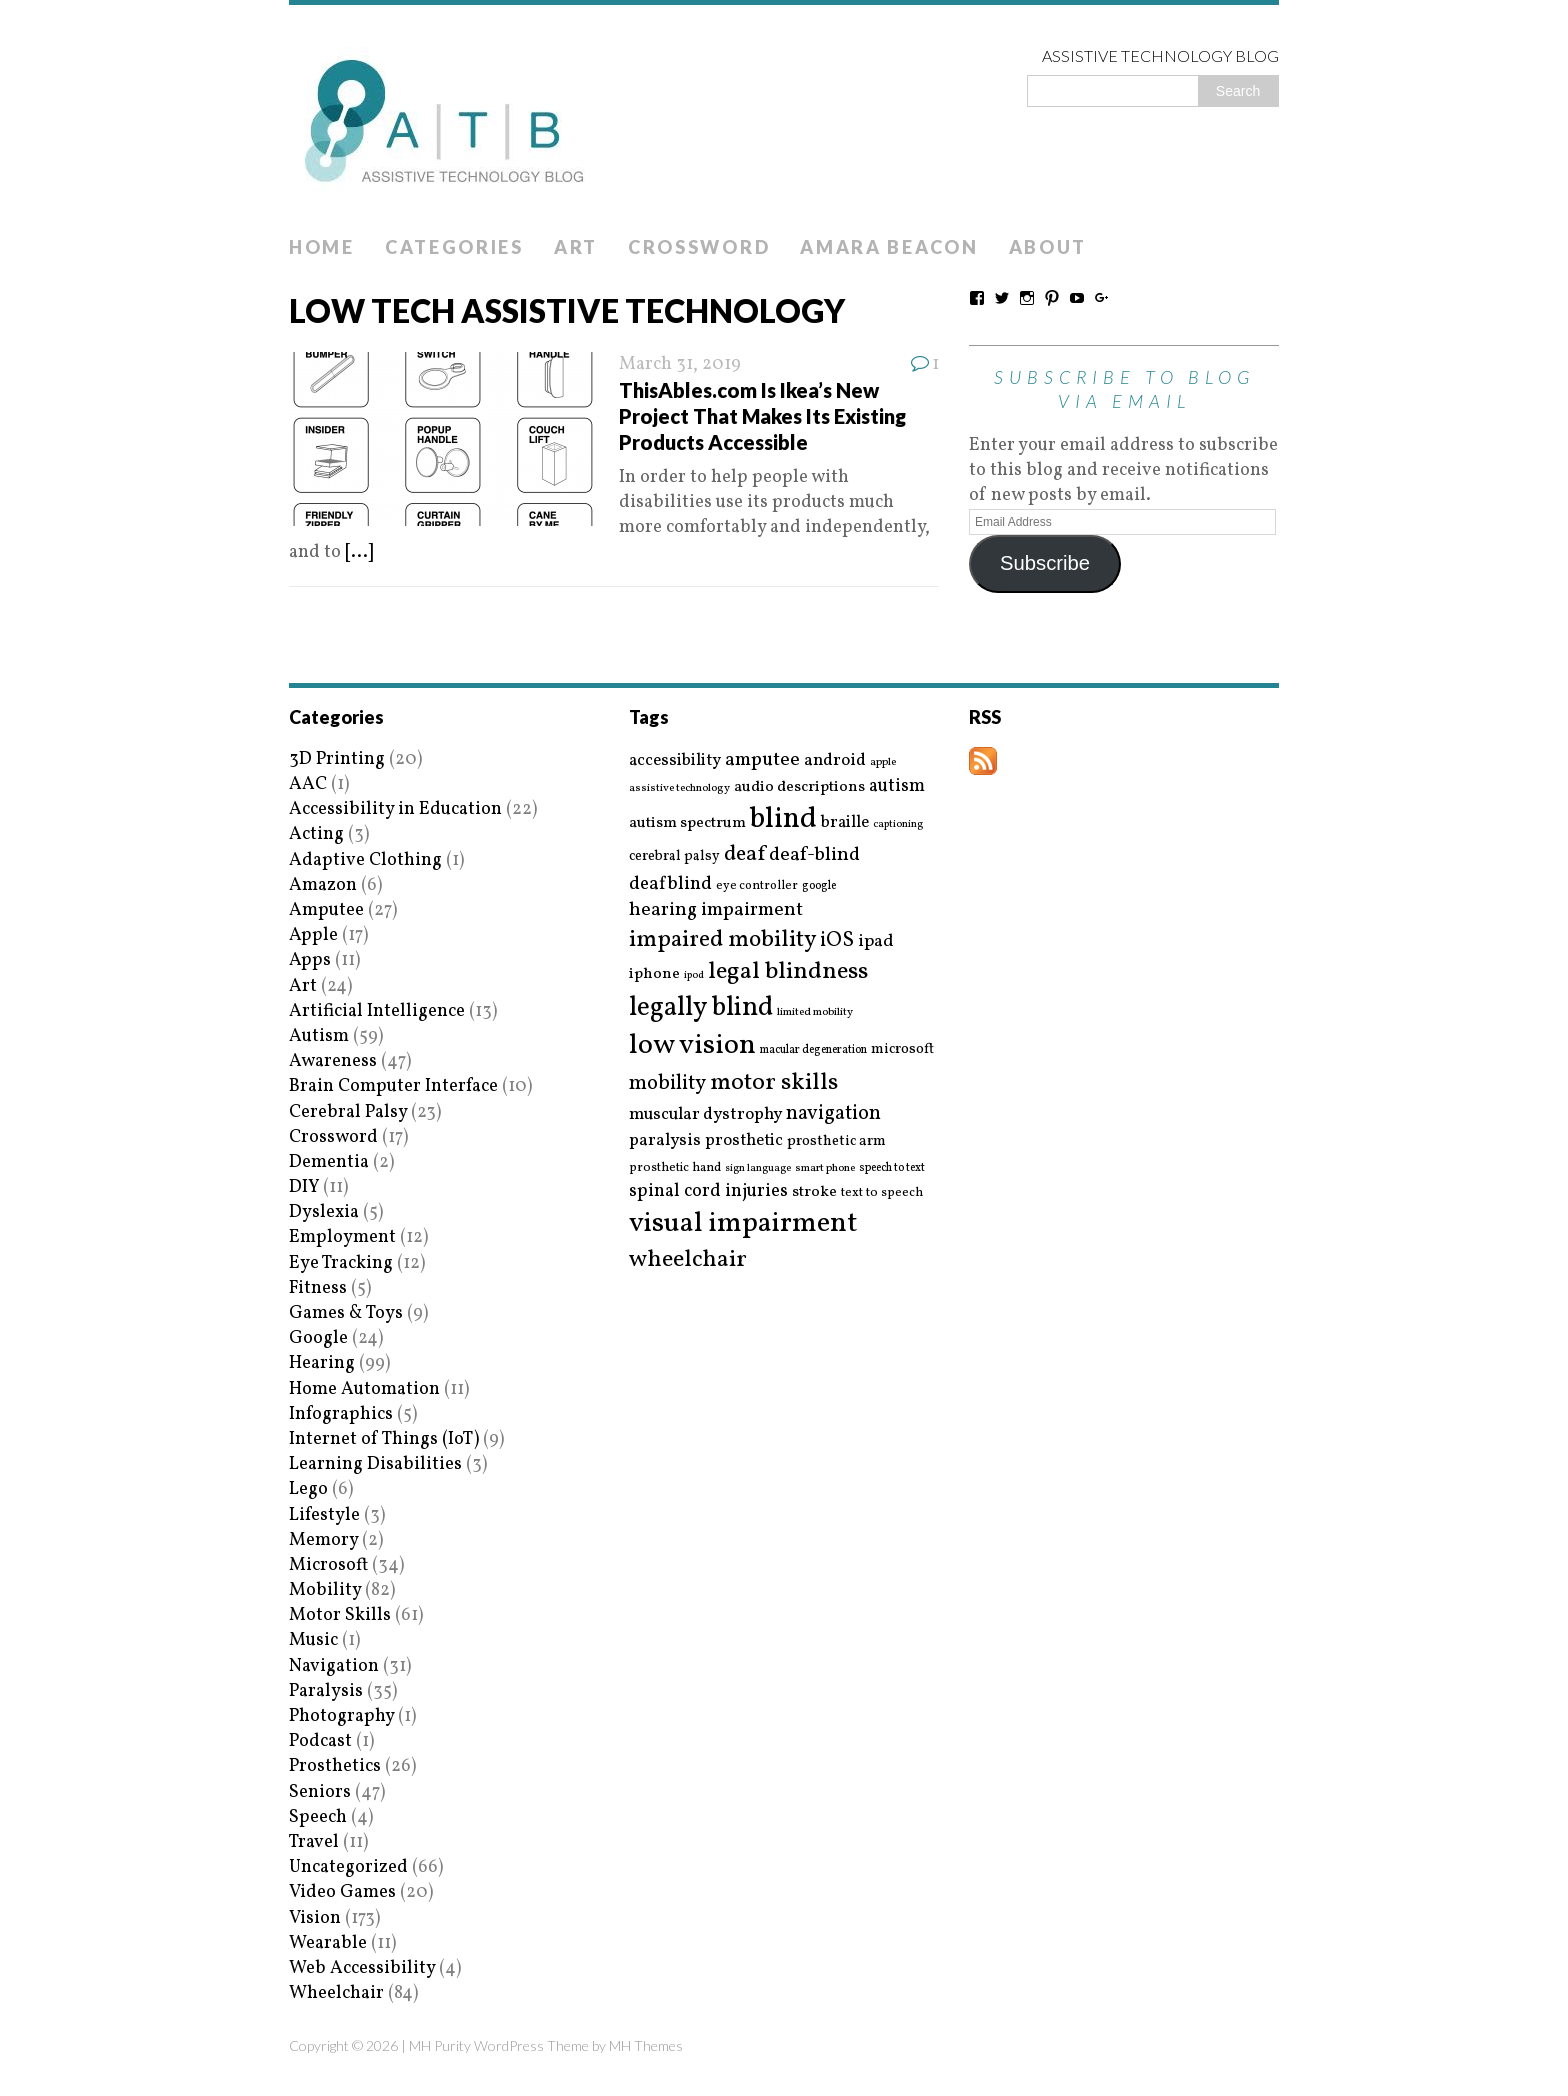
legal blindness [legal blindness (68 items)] (788, 972)
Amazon (323, 885)
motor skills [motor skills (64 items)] (774, 1083)
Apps (310, 960)
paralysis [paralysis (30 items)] (665, 1141)
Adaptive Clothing (365, 860)
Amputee (326, 910)
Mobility (325, 1590)
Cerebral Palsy (348, 1112)
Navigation (334, 1666)
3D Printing (337, 759)
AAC (308, 784)
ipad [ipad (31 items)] (876, 942)
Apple (313, 935)
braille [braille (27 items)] (845, 822)
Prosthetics (335, 1766)
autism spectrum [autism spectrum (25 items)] (687, 823)
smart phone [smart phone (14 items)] (825, 1168)
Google (318, 1338)
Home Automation (364, 1389)
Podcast (320, 1741)
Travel (314, 1842)
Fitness (318, 1288)
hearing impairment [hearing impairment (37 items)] (716, 910)
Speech (318, 1817)
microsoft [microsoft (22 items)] (902, 1050)
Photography (341, 1716)
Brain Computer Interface (393, 1086)
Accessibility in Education (395, 809)
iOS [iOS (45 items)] (837, 941)
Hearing (322, 1363)
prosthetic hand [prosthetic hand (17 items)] (675, 1168)
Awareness (333, 1061)
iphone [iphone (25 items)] (654, 974)
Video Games (342, 1892)
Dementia (329, 1162)
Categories (454, 247)
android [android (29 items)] (835, 761)
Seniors (320, 1792)
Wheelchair (336, 1993)
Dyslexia (324, 1212)
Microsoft (328, 1565)
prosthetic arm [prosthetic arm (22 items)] (836, 1142)
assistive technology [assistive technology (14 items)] (679, 788)
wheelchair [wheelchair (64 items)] (688, 1260)
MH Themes (646, 2045)
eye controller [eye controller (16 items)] (757, 885)
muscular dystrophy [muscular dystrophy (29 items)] (705, 1115)
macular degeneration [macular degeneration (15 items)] (813, 1050)
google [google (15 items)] (819, 886)
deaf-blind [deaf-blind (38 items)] (814, 855)
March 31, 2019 (680, 364)
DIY (304, 1187)
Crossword (699, 247)
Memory (323, 1540)
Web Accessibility (362, 1968)
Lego (308, 1489)
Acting (316, 834)
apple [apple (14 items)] (883, 762)
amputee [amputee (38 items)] (762, 760)
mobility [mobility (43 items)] (667, 1084)
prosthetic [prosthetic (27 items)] (744, 1140)
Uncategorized (348, 1867)
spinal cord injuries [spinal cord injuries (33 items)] (708, 1191)
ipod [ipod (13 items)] (694, 976)
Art (576, 247)
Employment (342, 1237)
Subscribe (1045, 563)
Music (313, 1640)
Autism (319, 1036)
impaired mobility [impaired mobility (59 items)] (722, 940)
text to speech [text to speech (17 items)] (882, 1193)
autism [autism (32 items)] (897, 786)
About (1048, 247)
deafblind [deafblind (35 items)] (670, 884)
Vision (315, 1918)
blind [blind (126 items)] (783, 819)
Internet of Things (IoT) (384, 1439)
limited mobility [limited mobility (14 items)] (815, 1012)
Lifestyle (324, 1515)
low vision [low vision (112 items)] (692, 1046)
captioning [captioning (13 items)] (898, 825)
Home (322, 247)
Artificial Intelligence (377, 1011)
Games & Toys (346, 1313)
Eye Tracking (341, 1263)
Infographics (341, 1414)
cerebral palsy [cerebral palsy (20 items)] (674, 856)
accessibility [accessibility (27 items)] (675, 760)
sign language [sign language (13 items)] (758, 1169)
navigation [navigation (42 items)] (833, 1114)
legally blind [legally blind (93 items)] (701, 1008)
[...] (359, 552)
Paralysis (326, 1691)
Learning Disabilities (375, 1464)
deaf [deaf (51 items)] (744, 855)
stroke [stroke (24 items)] (814, 1192)
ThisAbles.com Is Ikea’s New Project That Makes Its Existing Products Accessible (762, 416)
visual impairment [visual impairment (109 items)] (743, 1223)
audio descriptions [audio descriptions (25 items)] (799, 787)
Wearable (328, 1943)
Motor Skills (340, 1615)
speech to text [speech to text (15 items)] (892, 1168)
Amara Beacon (889, 247)
